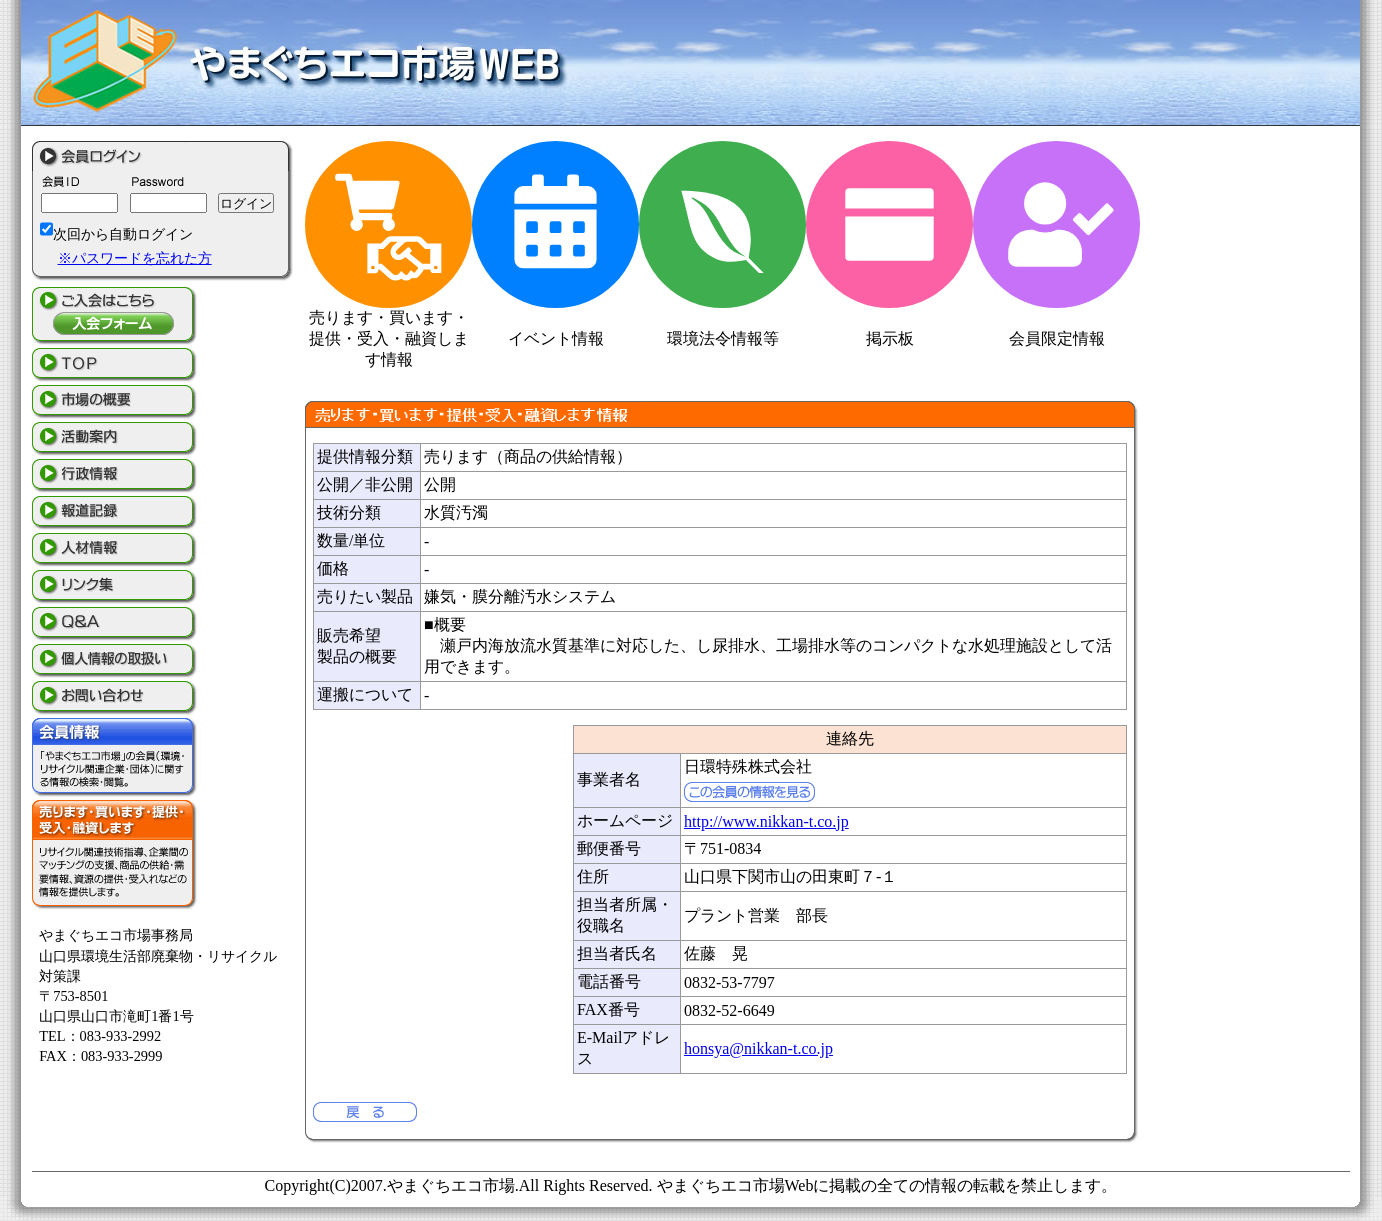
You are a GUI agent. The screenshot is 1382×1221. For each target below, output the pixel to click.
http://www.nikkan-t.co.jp (766, 821)
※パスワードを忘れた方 (135, 258)
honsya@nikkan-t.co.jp (758, 1048)
